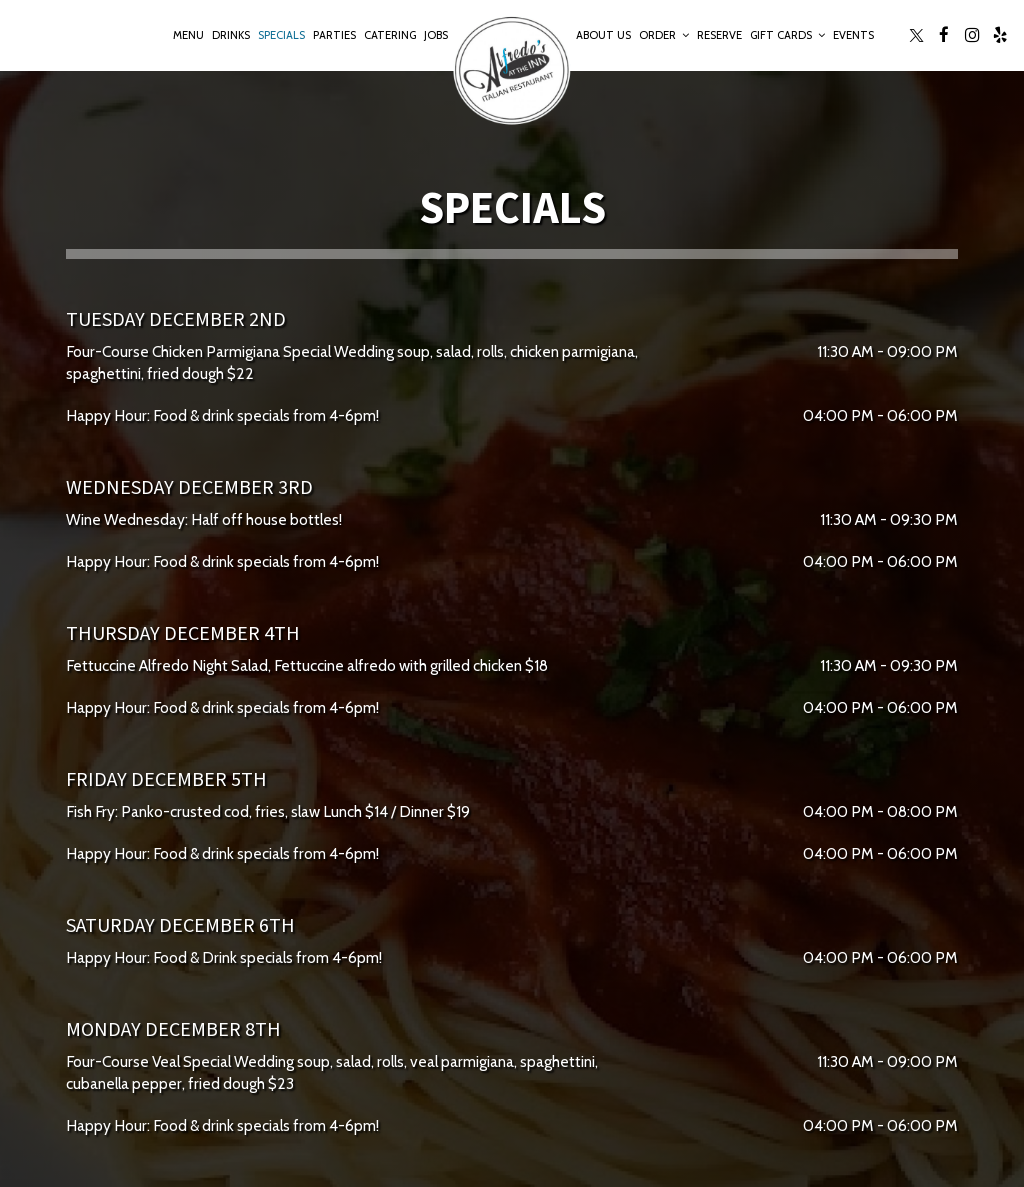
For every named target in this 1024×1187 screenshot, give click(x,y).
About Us (603, 35)
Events (853, 35)
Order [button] (664, 35)
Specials (281, 35)
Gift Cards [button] (787, 35)
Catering (390, 35)
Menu (188, 35)
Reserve (719, 35)
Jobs (436, 35)
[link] (512, 70)
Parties (334, 35)
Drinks (231, 35)
